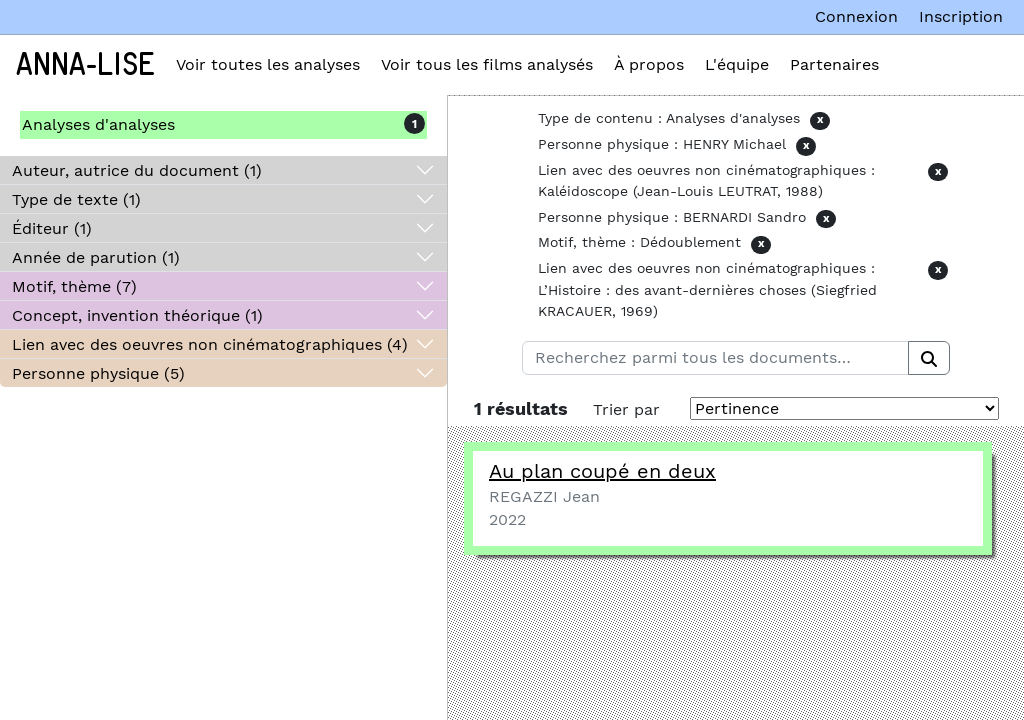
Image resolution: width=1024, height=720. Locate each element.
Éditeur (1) (52, 228)
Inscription (961, 16)
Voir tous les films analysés (487, 64)
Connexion (856, 16)
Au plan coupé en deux (602, 471)
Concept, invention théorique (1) (137, 315)
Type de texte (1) (76, 199)
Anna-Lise (85, 65)
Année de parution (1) (96, 257)
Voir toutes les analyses (268, 64)
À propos (649, 64)
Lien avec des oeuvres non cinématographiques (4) (210, 344)
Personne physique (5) (98, 373)
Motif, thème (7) (74, 286)
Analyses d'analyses (98, 124)
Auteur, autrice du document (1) (137, 170)
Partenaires (834, 64)
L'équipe (737, 64)
